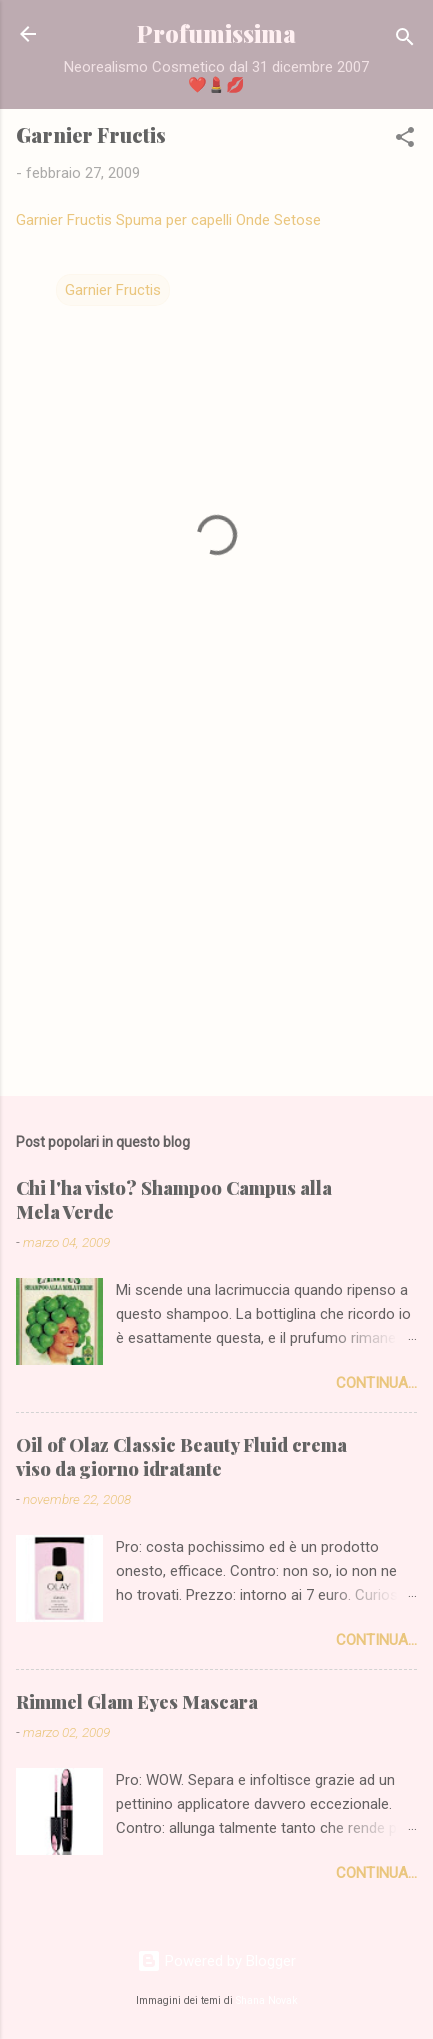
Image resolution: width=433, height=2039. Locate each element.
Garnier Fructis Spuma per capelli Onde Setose (168, 220)
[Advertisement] (216, 924)
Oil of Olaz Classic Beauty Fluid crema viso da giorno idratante (181, 1457)
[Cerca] (405, 40)
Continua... (376, 1383)
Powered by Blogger (216, 1961)
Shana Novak (267, 2000)
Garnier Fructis (113, 290)
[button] (405, 140)
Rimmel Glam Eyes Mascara (137, 1702)
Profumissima (216, 33)
